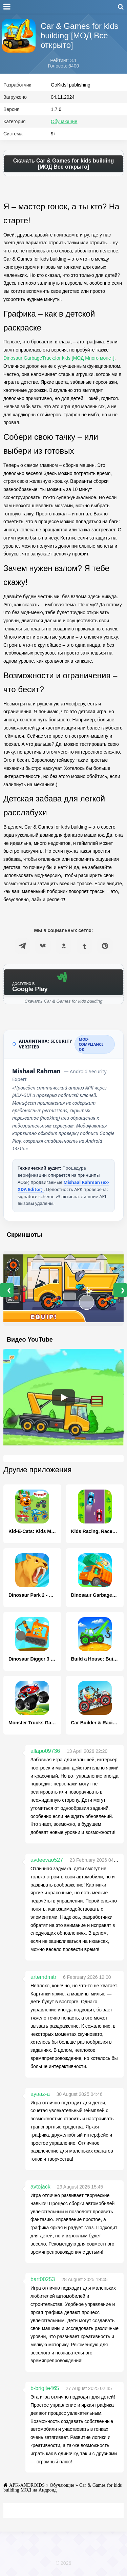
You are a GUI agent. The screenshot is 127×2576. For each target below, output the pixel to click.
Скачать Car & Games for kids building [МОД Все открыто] (63, 164)
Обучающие (64, 121)
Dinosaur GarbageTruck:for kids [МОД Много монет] (58, 358)
